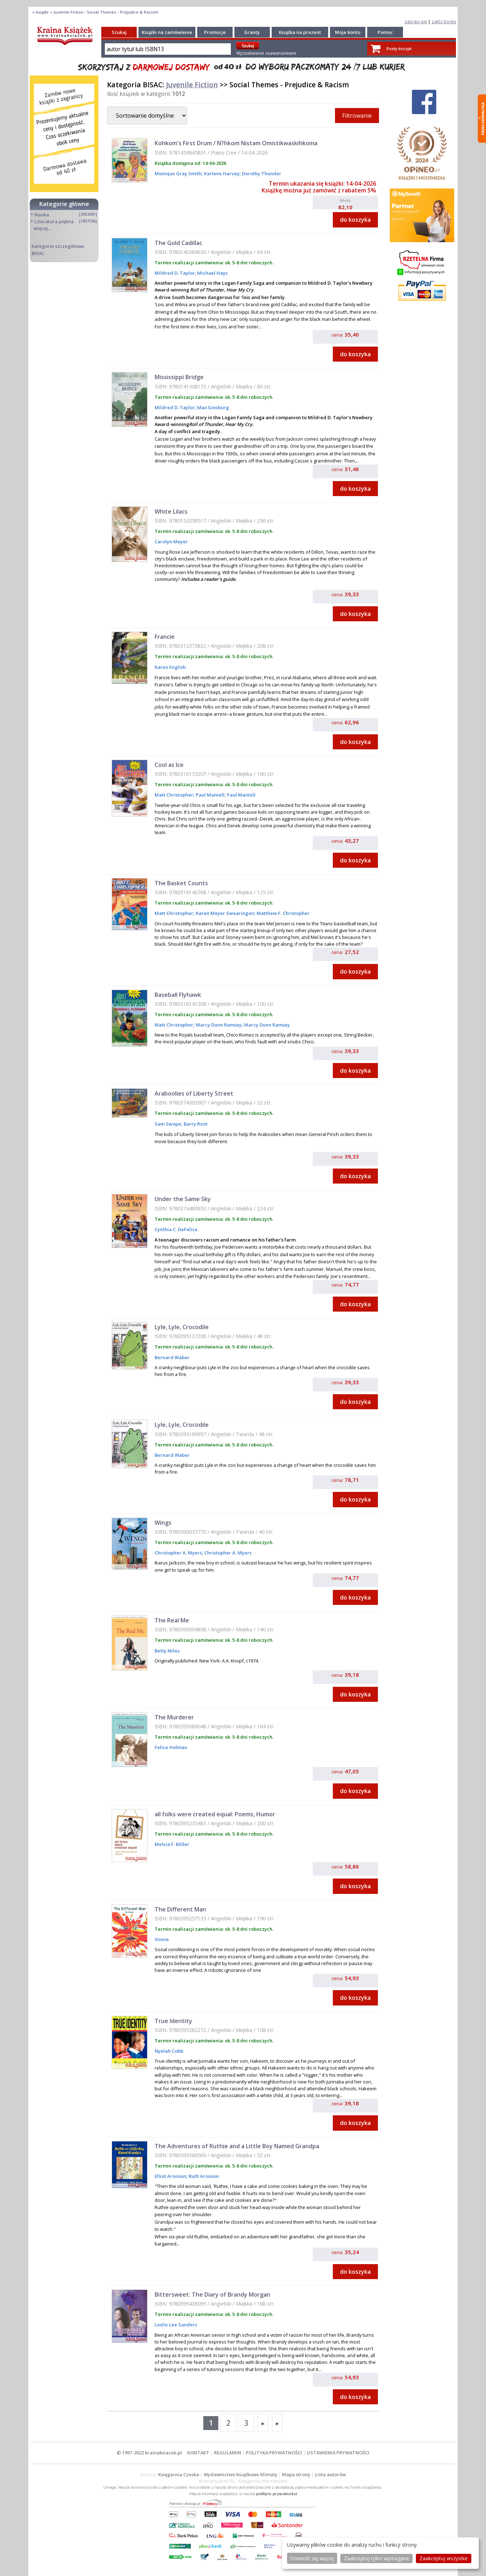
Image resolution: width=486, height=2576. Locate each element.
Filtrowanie (357, 115)
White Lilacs (171, 511)
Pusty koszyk (399, 48)
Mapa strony (296, 2474)
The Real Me (172, 1620)
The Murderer (174, 1717)
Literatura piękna (54, 221)
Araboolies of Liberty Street (194, 1093)
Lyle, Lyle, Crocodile (182, 1327)
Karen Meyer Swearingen (224, 913)
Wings (163, 1523)
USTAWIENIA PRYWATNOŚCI (338, 2452)
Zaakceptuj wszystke (443, 2558)
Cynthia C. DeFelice (176, 1229)
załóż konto (444, 21)
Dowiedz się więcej (312, 2558)
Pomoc (385, 32)
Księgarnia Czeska (178, 2474)
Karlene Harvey (221, 173)
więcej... (42, 228)
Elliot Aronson (170, 2176)
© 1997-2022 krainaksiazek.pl (149, 2452)
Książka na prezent (300, 32)
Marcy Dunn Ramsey (218, 1025)
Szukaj (119, 32)
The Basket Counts (181, 883)
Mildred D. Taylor (175, 273)
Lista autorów (330, 2474)
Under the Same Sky (183, 1199)
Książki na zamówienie (167, 32)
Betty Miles (167, 1650)
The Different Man (180, 1909)
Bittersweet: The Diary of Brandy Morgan (212, 2294)
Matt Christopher (174, 795)
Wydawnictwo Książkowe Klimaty (240, 2474)
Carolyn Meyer (171, 541)
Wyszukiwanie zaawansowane (266, 53)
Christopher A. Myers (178, 1552)
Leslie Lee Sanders (176, 2324)
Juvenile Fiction (192, 84)
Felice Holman (171, 1747)
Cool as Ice (169, 765)
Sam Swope (168, 1124)
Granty (252, 32)
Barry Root (195, 1124)
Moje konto (347, 32)
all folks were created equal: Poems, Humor (215, 1814)
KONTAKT (198, 2452)
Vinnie (162, 1939)
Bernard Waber (172, 1357)
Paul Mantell (209, 795)
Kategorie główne (64, 204)
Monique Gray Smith (178, 173)
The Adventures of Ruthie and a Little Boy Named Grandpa (237, 2146)
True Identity (173, 2021)
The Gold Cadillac (178, 243)
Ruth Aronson (203, 2176)
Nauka (41, 214)
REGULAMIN (227, 2452)
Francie (165, 637)
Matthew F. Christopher (283, 913)
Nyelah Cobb (169, 2051)
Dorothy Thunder (261, 173)
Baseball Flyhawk (178, 995)
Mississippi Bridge (179, 377)
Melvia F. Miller (172, 1844)
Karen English (170, 667)
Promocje (215, 32)
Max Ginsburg (212, 407)
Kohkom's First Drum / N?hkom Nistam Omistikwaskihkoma (236, 143)
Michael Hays (212, 273)
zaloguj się (415, 21)
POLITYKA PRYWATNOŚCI (274, 2452)
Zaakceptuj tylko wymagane (376, 2558)
